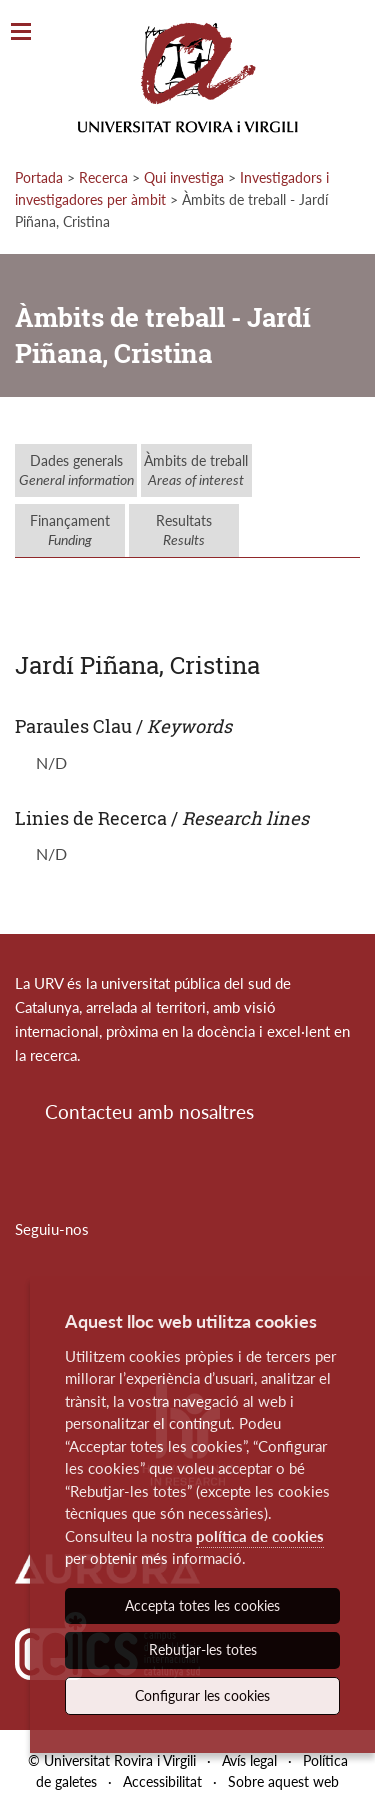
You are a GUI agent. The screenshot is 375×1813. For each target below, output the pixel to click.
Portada (39, 177)
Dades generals (76, 470)
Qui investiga (184, 177)
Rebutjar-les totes (203, 1649)
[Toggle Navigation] (21, 32)
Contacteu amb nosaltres (149, 1111)
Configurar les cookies (202, 1695)
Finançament (70, 530)
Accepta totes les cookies (202, 1605)
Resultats (184, 530)
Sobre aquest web (283, 1781)
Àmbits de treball (196, 470)
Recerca (103, 177)
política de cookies (260, 1536)
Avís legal (249, 1760)
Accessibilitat (162, 1781)
